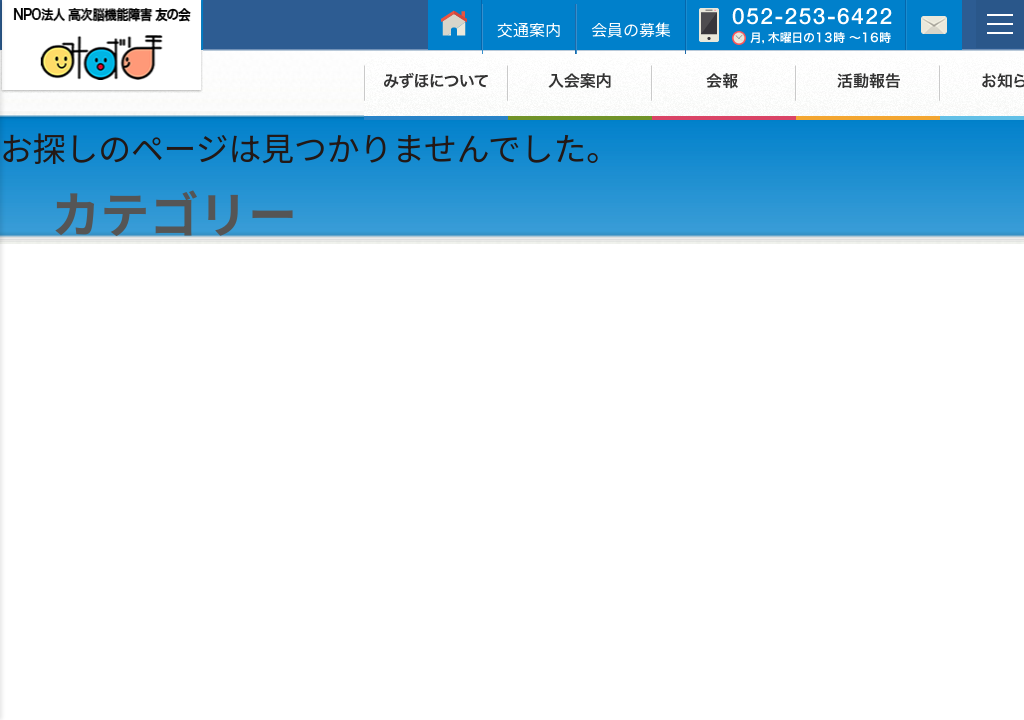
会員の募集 (631, 29)
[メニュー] (1000, 24)
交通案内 (529, 29)
